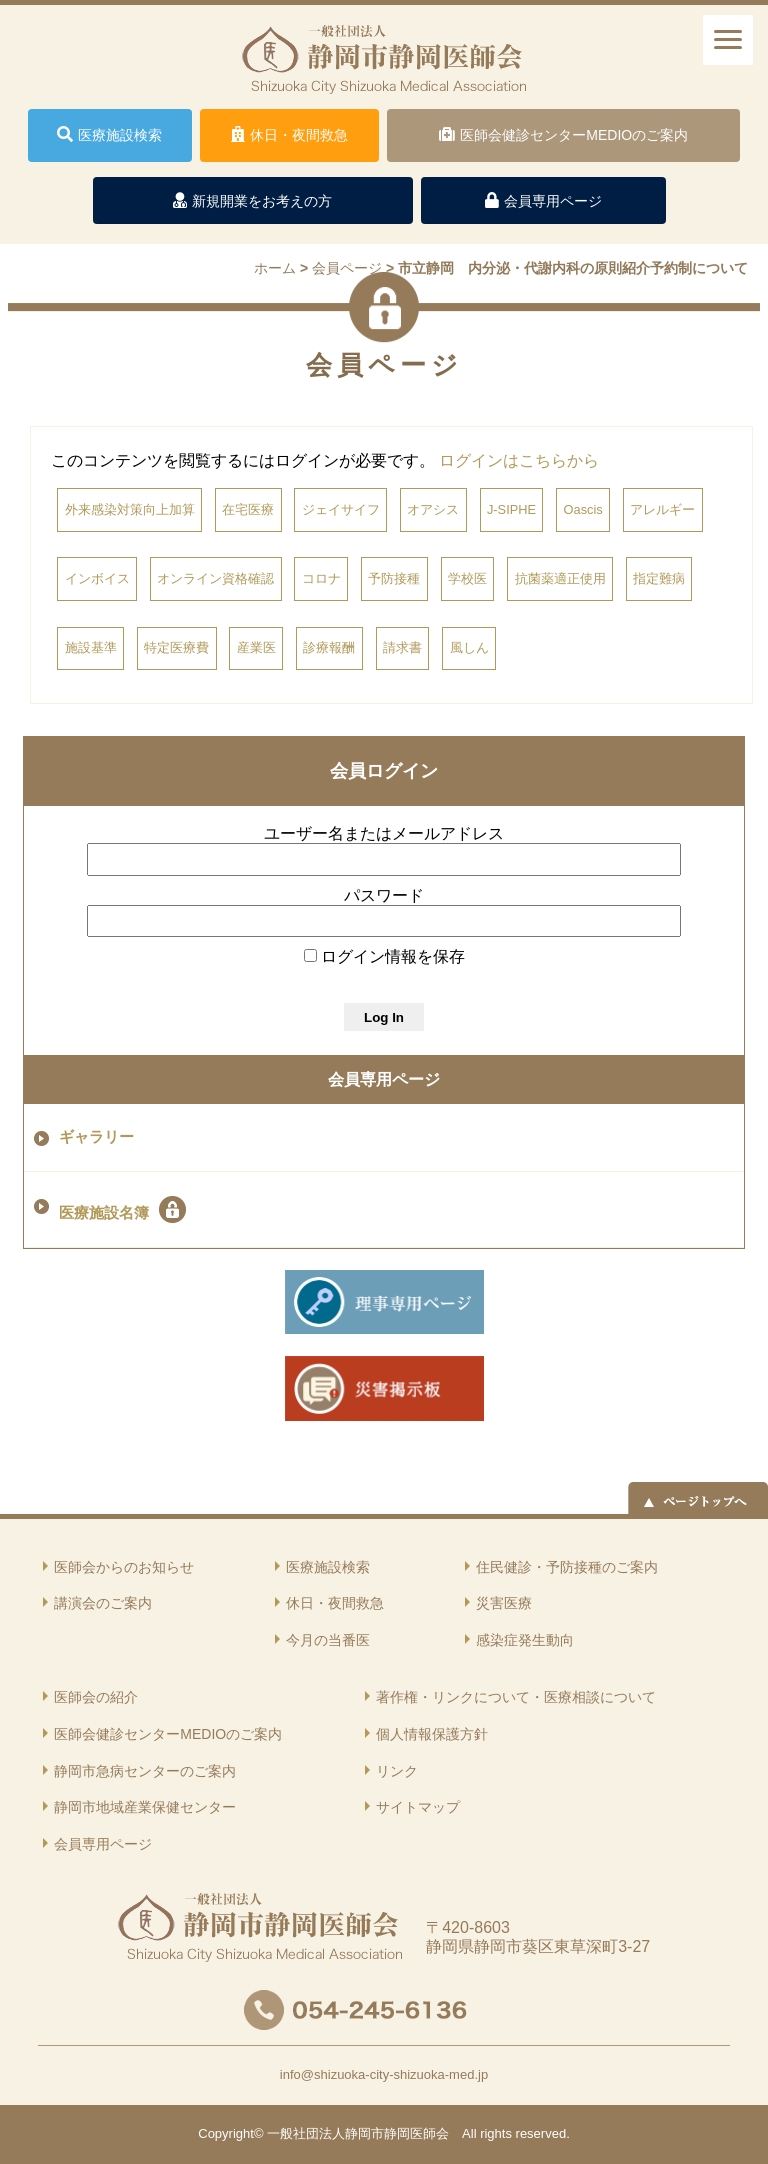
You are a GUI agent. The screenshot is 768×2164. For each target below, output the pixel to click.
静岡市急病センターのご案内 (145, 1771)
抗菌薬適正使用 (560, 578)
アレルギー (662, 509)
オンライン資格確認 (215, 578)
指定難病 (659, 578)
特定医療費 (176, 647)
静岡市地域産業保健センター (145, 1807)
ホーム (275, 268)
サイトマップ (418, 1807)
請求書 (402, 647)
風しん (469, 647)
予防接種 (394, 578)
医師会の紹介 (96, 1697)
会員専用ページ (384, 1079)
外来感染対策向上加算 (130, 509)
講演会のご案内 (103, 1603)
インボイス (97, 578)
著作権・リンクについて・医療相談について (516, 1697)
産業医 (256, 647)
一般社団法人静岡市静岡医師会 (358, 2133)
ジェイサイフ (341, 509)
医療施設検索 (328, 1567)
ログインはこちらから (519, 460)
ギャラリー (96, 1137)
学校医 (467, 578)
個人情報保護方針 (432, 1734)
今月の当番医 (328, 1640)
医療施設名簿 (122, 1209)
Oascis (583, 509)
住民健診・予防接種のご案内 (567, 1567)
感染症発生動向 (525, 1640)
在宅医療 (248, 509)
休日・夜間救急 (335, 1603)
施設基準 (91, 647)
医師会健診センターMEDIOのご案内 (168, 1734)
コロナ (321, 578)
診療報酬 (329, 647)
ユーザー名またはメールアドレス (384, 833)
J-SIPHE (511, 509)
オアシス (433, 509)
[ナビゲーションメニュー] (728, 40)
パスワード (384, 895)
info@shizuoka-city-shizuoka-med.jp (384, 2074)
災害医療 (504, 1603)
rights (496, 2133)
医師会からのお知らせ (124, 1567)
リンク (397, 1771)
